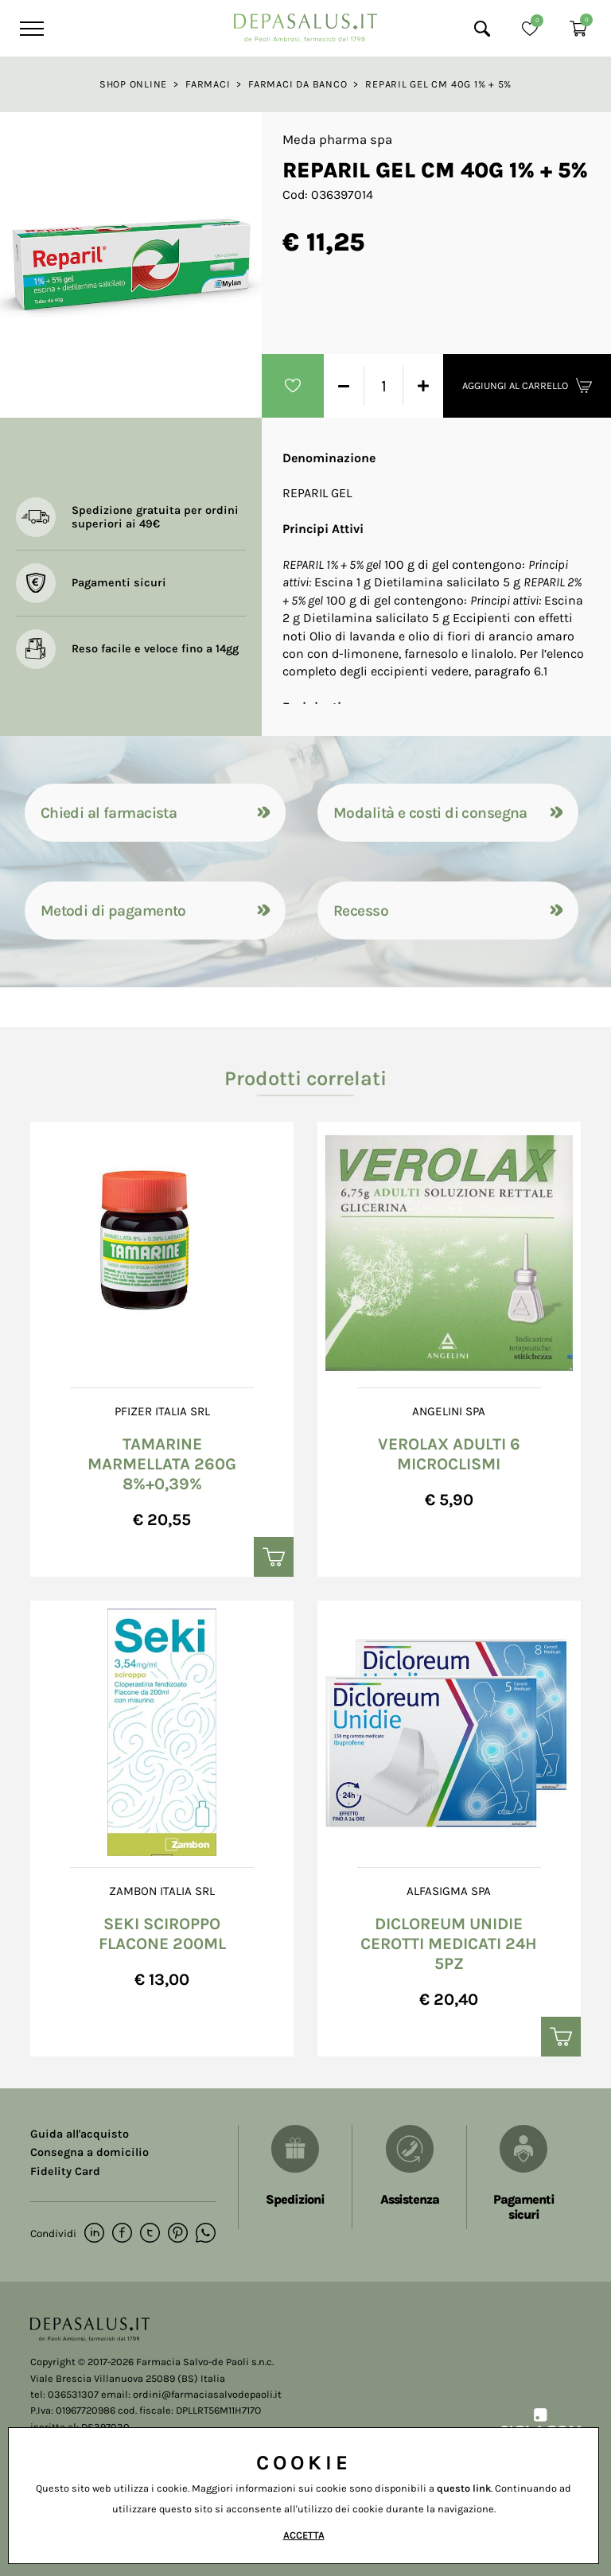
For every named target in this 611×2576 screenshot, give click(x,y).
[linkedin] (94, 2234)
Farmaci (207, 84)
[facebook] (122, 2234)
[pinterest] (178, 2234)
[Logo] (305, 23)
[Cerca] (482, 29)
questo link (464, 2488)
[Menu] (30, 28)
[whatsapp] (206, 2234)
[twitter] (150, 2234)
